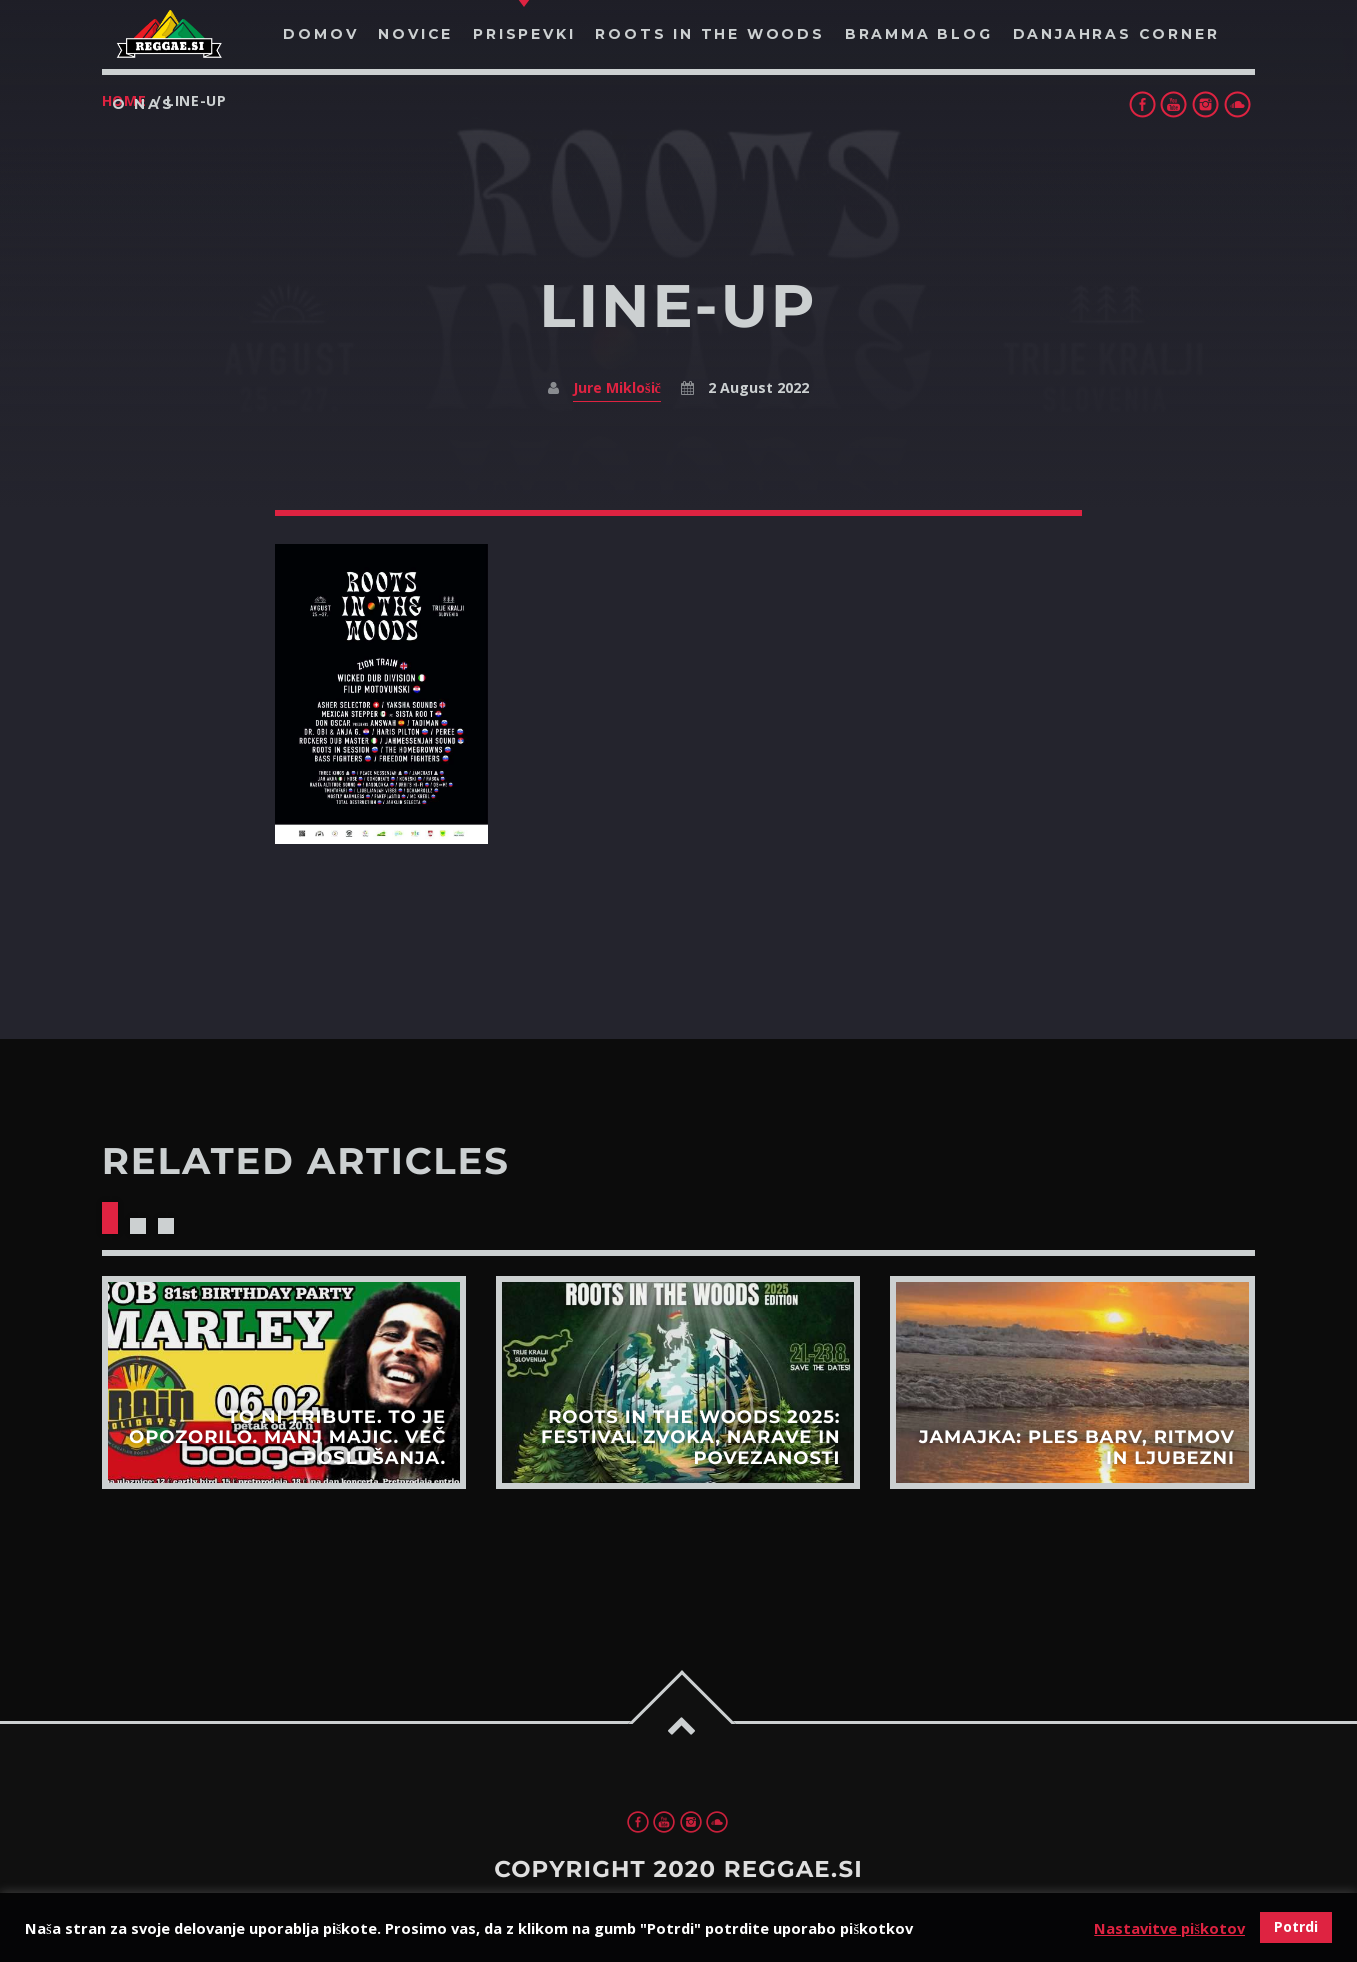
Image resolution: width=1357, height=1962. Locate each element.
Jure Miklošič (617, 387)
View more (284, 1382)
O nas (143, 104)
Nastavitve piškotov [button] (1169, 1928)
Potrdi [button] (1296, 1926)
